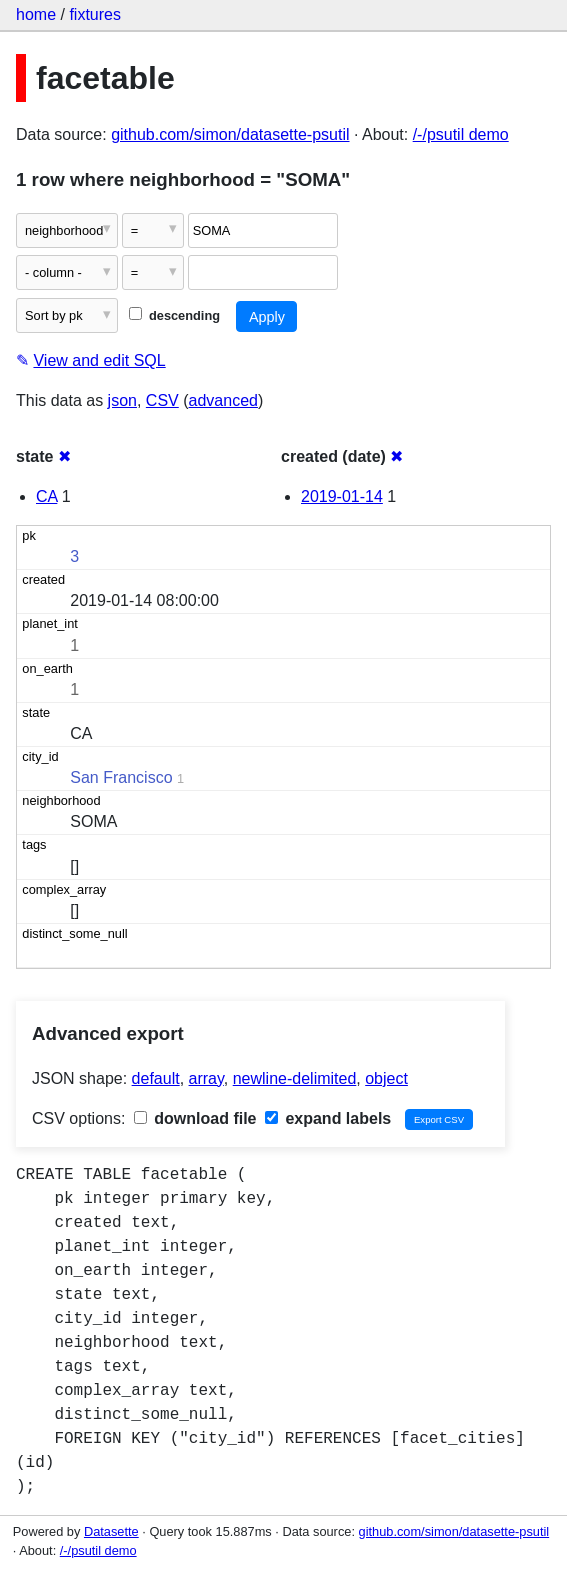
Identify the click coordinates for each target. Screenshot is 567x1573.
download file (195, 1118)
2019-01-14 (342, 496)
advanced (223, 400)
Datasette (111, 1531)
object (386, 1078)
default (156, 1078)
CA (46, 496)
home (36, 14)
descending (174, 315)
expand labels (328, 1118)
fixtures (95, 14)
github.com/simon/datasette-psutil (230, 134)
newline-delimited (295, 1078)
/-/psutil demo (461, 134)
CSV (162, 400)
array (206, 1078)
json (122, 400)
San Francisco (121, 777)
